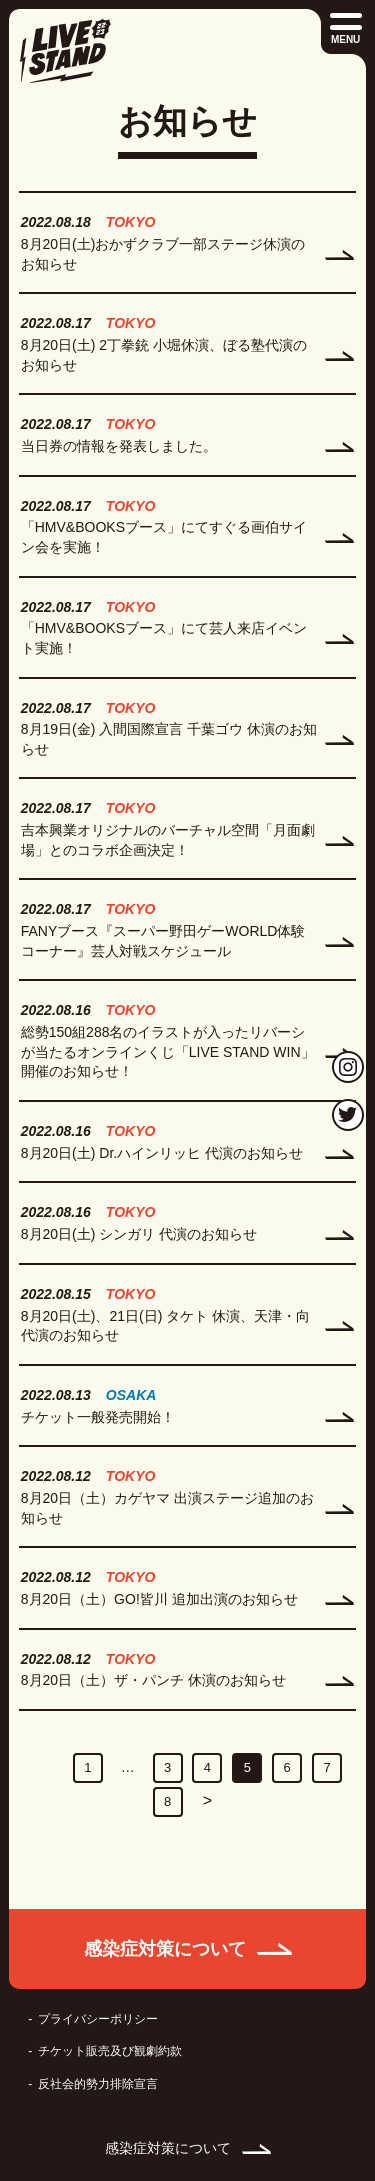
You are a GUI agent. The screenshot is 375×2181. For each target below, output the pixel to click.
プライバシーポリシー (98, 2019)
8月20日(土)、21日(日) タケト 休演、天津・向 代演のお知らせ (165, 1326)
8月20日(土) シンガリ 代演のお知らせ (139, 1234)
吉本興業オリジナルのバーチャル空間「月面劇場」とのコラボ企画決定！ (168, 840)
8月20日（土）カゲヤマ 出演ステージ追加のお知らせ (167, 1508)
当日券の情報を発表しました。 (119, 446)
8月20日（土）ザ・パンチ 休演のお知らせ (153, 1680)
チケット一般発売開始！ (98, 1417)
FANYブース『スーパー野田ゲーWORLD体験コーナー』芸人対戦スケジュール (163, 941)
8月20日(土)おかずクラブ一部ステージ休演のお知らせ (163, 254)
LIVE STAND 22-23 (65, 51)
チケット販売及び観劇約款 (110, 2051)
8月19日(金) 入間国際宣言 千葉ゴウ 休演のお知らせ (169, 739)
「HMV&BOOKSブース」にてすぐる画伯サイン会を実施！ (164, 537)
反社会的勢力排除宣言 (98, 2084)
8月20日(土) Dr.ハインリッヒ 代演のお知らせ (162, 1153)
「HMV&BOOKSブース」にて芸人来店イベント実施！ (164, 638)
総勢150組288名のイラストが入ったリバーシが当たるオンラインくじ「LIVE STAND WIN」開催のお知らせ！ (168, 1051)
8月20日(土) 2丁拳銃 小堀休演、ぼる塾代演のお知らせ (164, 355)
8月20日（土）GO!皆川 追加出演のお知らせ (159, 1599)
